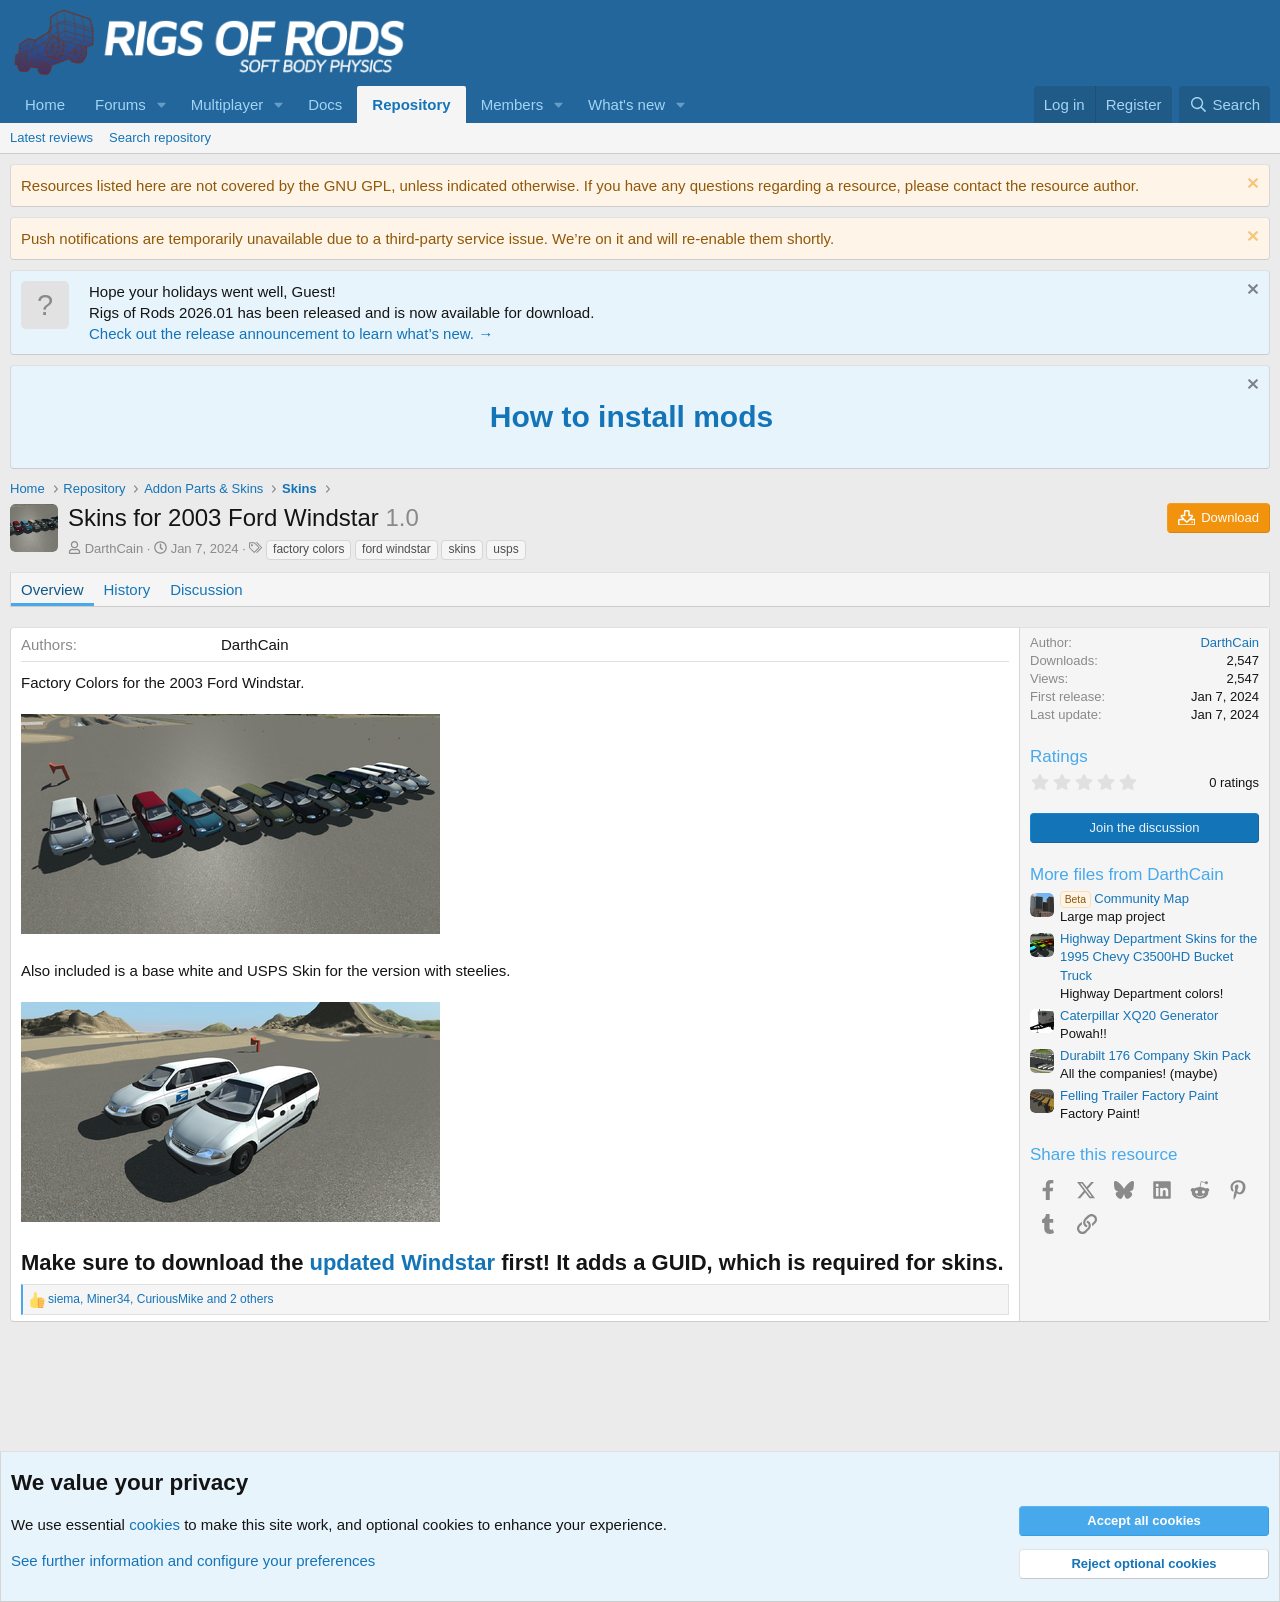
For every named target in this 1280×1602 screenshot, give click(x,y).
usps (505, 549)
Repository (411, 104)
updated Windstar (402, 1262)
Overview (52, 589)
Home (45, 104)
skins (461, 549)
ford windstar (396, 549)
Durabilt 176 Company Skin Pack (1155, 1055)
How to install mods (631, 416)
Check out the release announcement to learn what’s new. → (291, 333)
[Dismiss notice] (1250, 185)
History (127, 589)
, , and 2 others (160, 1299)
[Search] (1224, 104)
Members (512, 104)
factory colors (308, 549)
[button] (162, 104)
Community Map (1124, 898)
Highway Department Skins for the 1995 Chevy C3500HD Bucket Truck (1158, 956)
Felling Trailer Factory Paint (1139, 1095)
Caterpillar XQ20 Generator (1139, 1015)
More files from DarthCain (1127, 874)
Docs (325, 104)
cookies (154, 1524)
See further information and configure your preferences (193, 1560)
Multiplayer (227, 104)
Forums (120, 104)
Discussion (206, 589)
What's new (626, 104)
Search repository (160, 137)
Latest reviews (51, 137)
